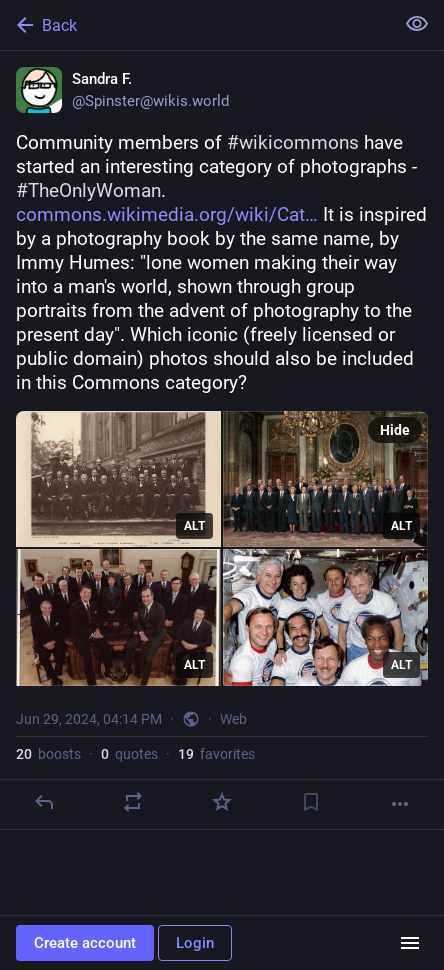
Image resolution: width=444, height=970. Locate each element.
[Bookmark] (311, 802)
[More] (400, 804)
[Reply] (44, 802)
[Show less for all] (417, 24)
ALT (194, 526)
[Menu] (410, 943)
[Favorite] (222, 802)
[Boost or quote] (133, 802)
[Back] (195, 25)
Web (233, 719)
